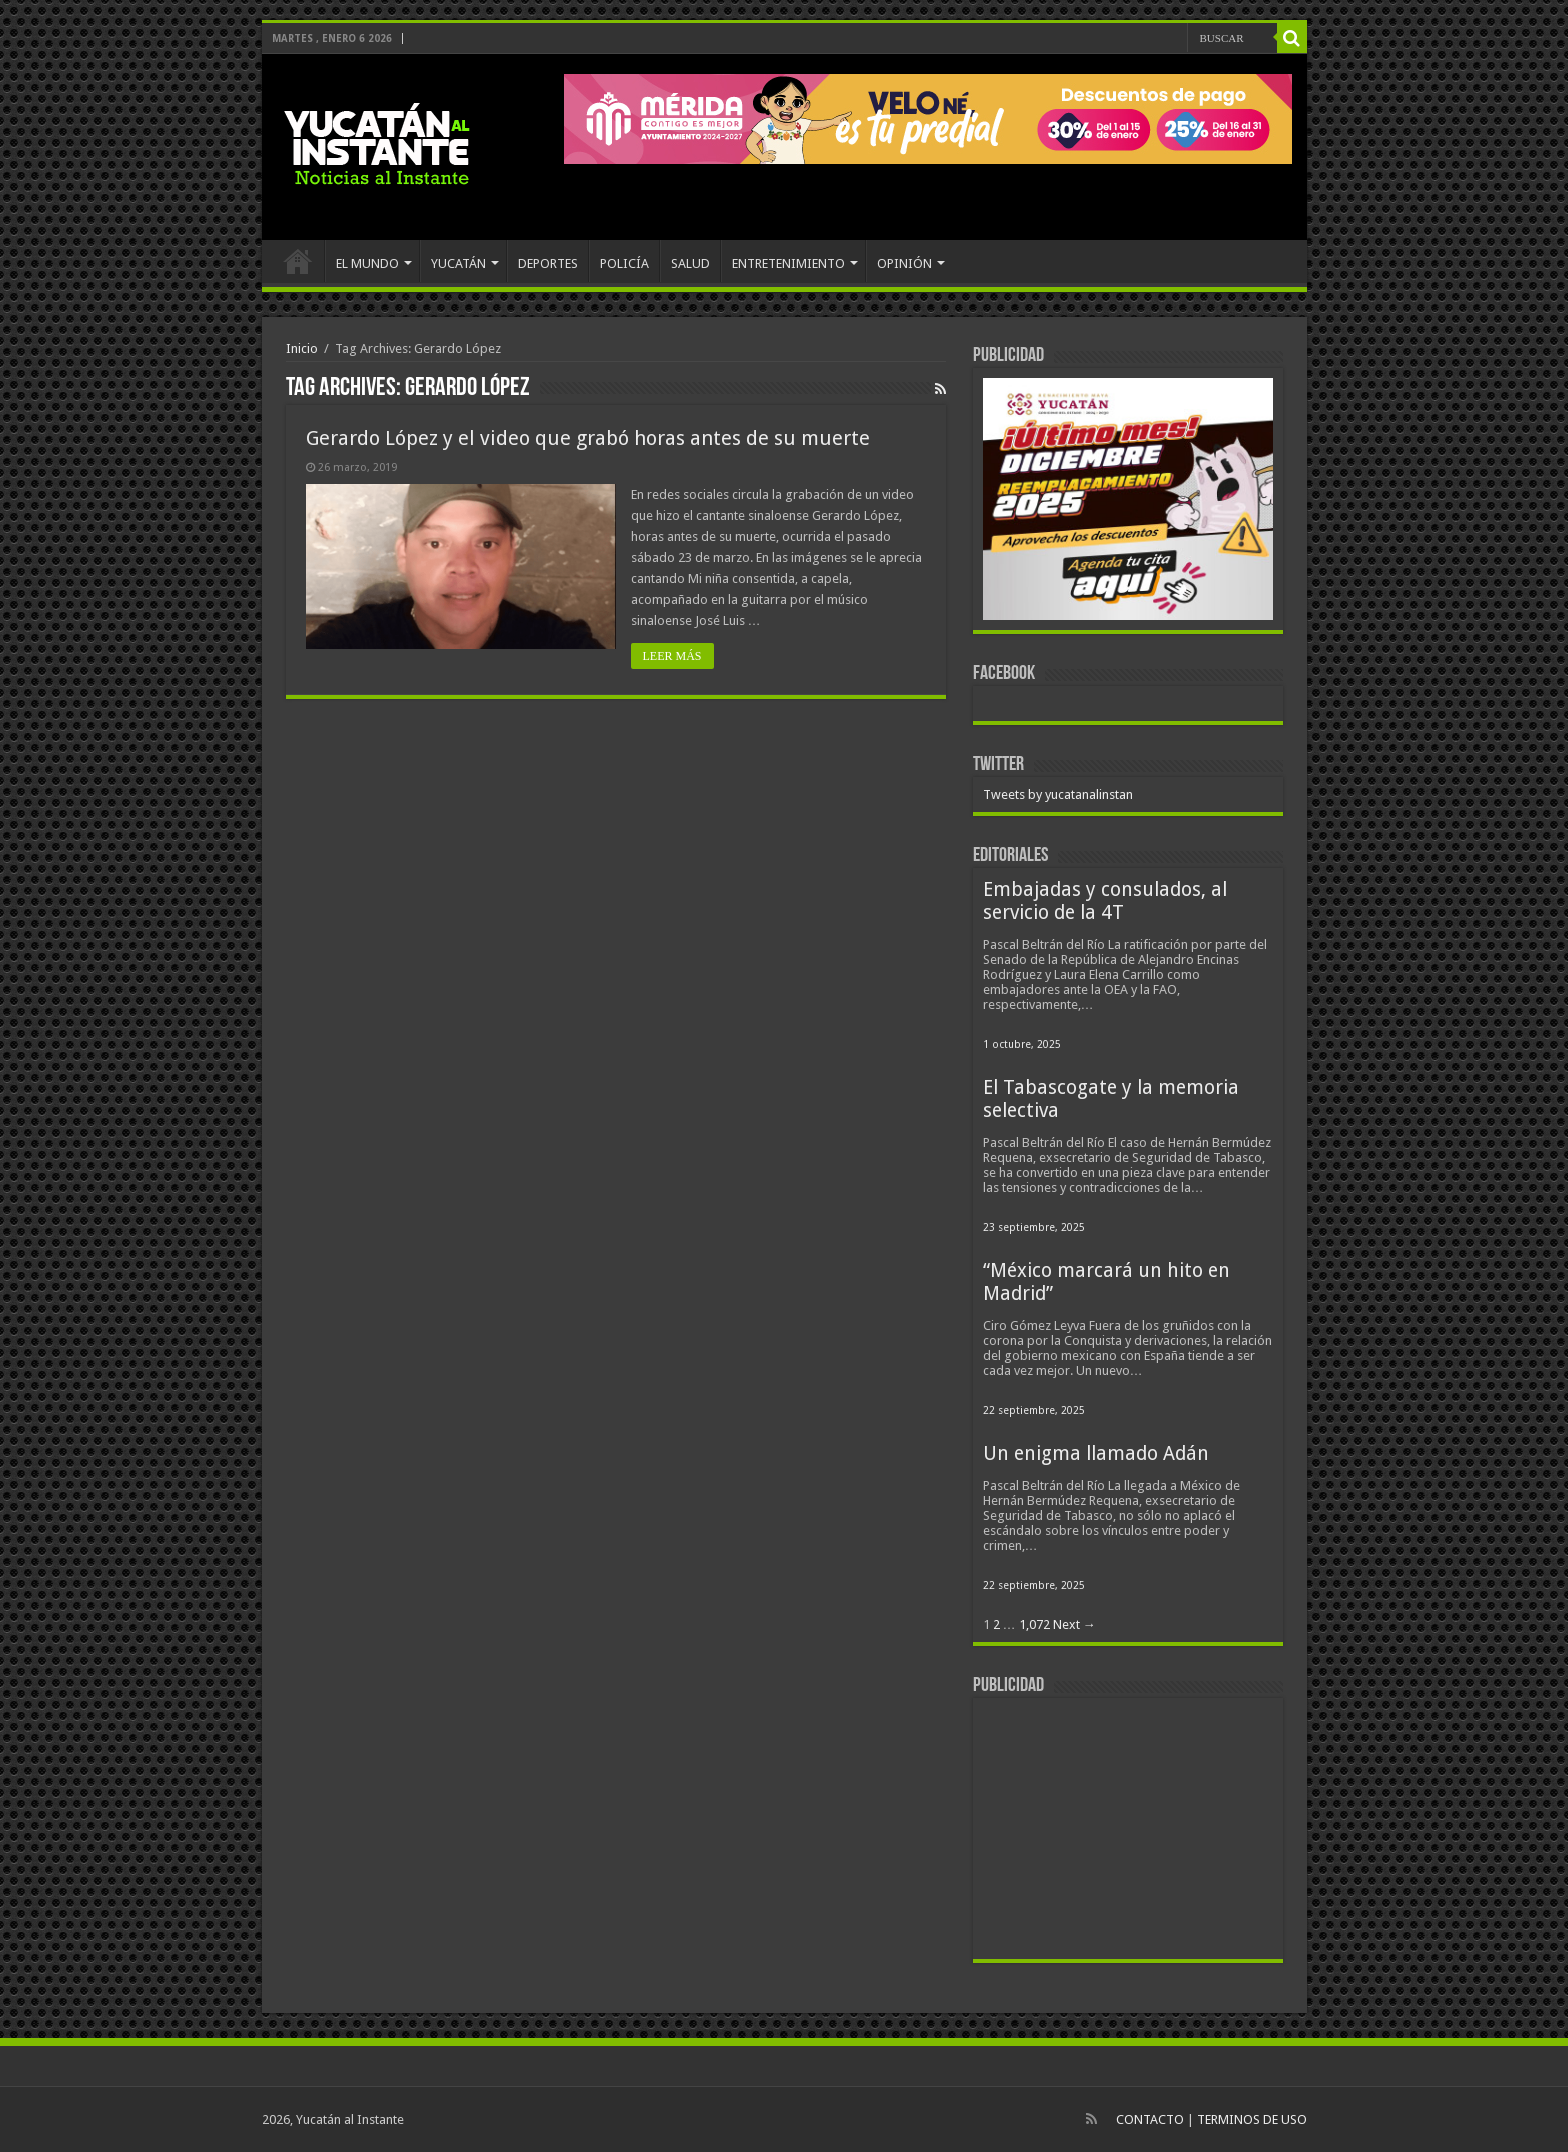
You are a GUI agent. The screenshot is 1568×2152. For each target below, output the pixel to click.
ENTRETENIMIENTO (788, 263)
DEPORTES (548, 263)
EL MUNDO (367, 263)
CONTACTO (1150, 2119)
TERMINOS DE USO (1252, 2119)
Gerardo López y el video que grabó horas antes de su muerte (588, 438)
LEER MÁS (672, 656)
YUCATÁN (458, 263)
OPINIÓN (904, 263)
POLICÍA (624, 263)
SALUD (690, 263)
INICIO (298, 261)
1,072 (1034, 1624)
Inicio (302, 348)
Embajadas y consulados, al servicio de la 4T (1105, 901)
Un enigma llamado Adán (1096, 1453)
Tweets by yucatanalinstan (1058, 794)
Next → (1074, 1624)
